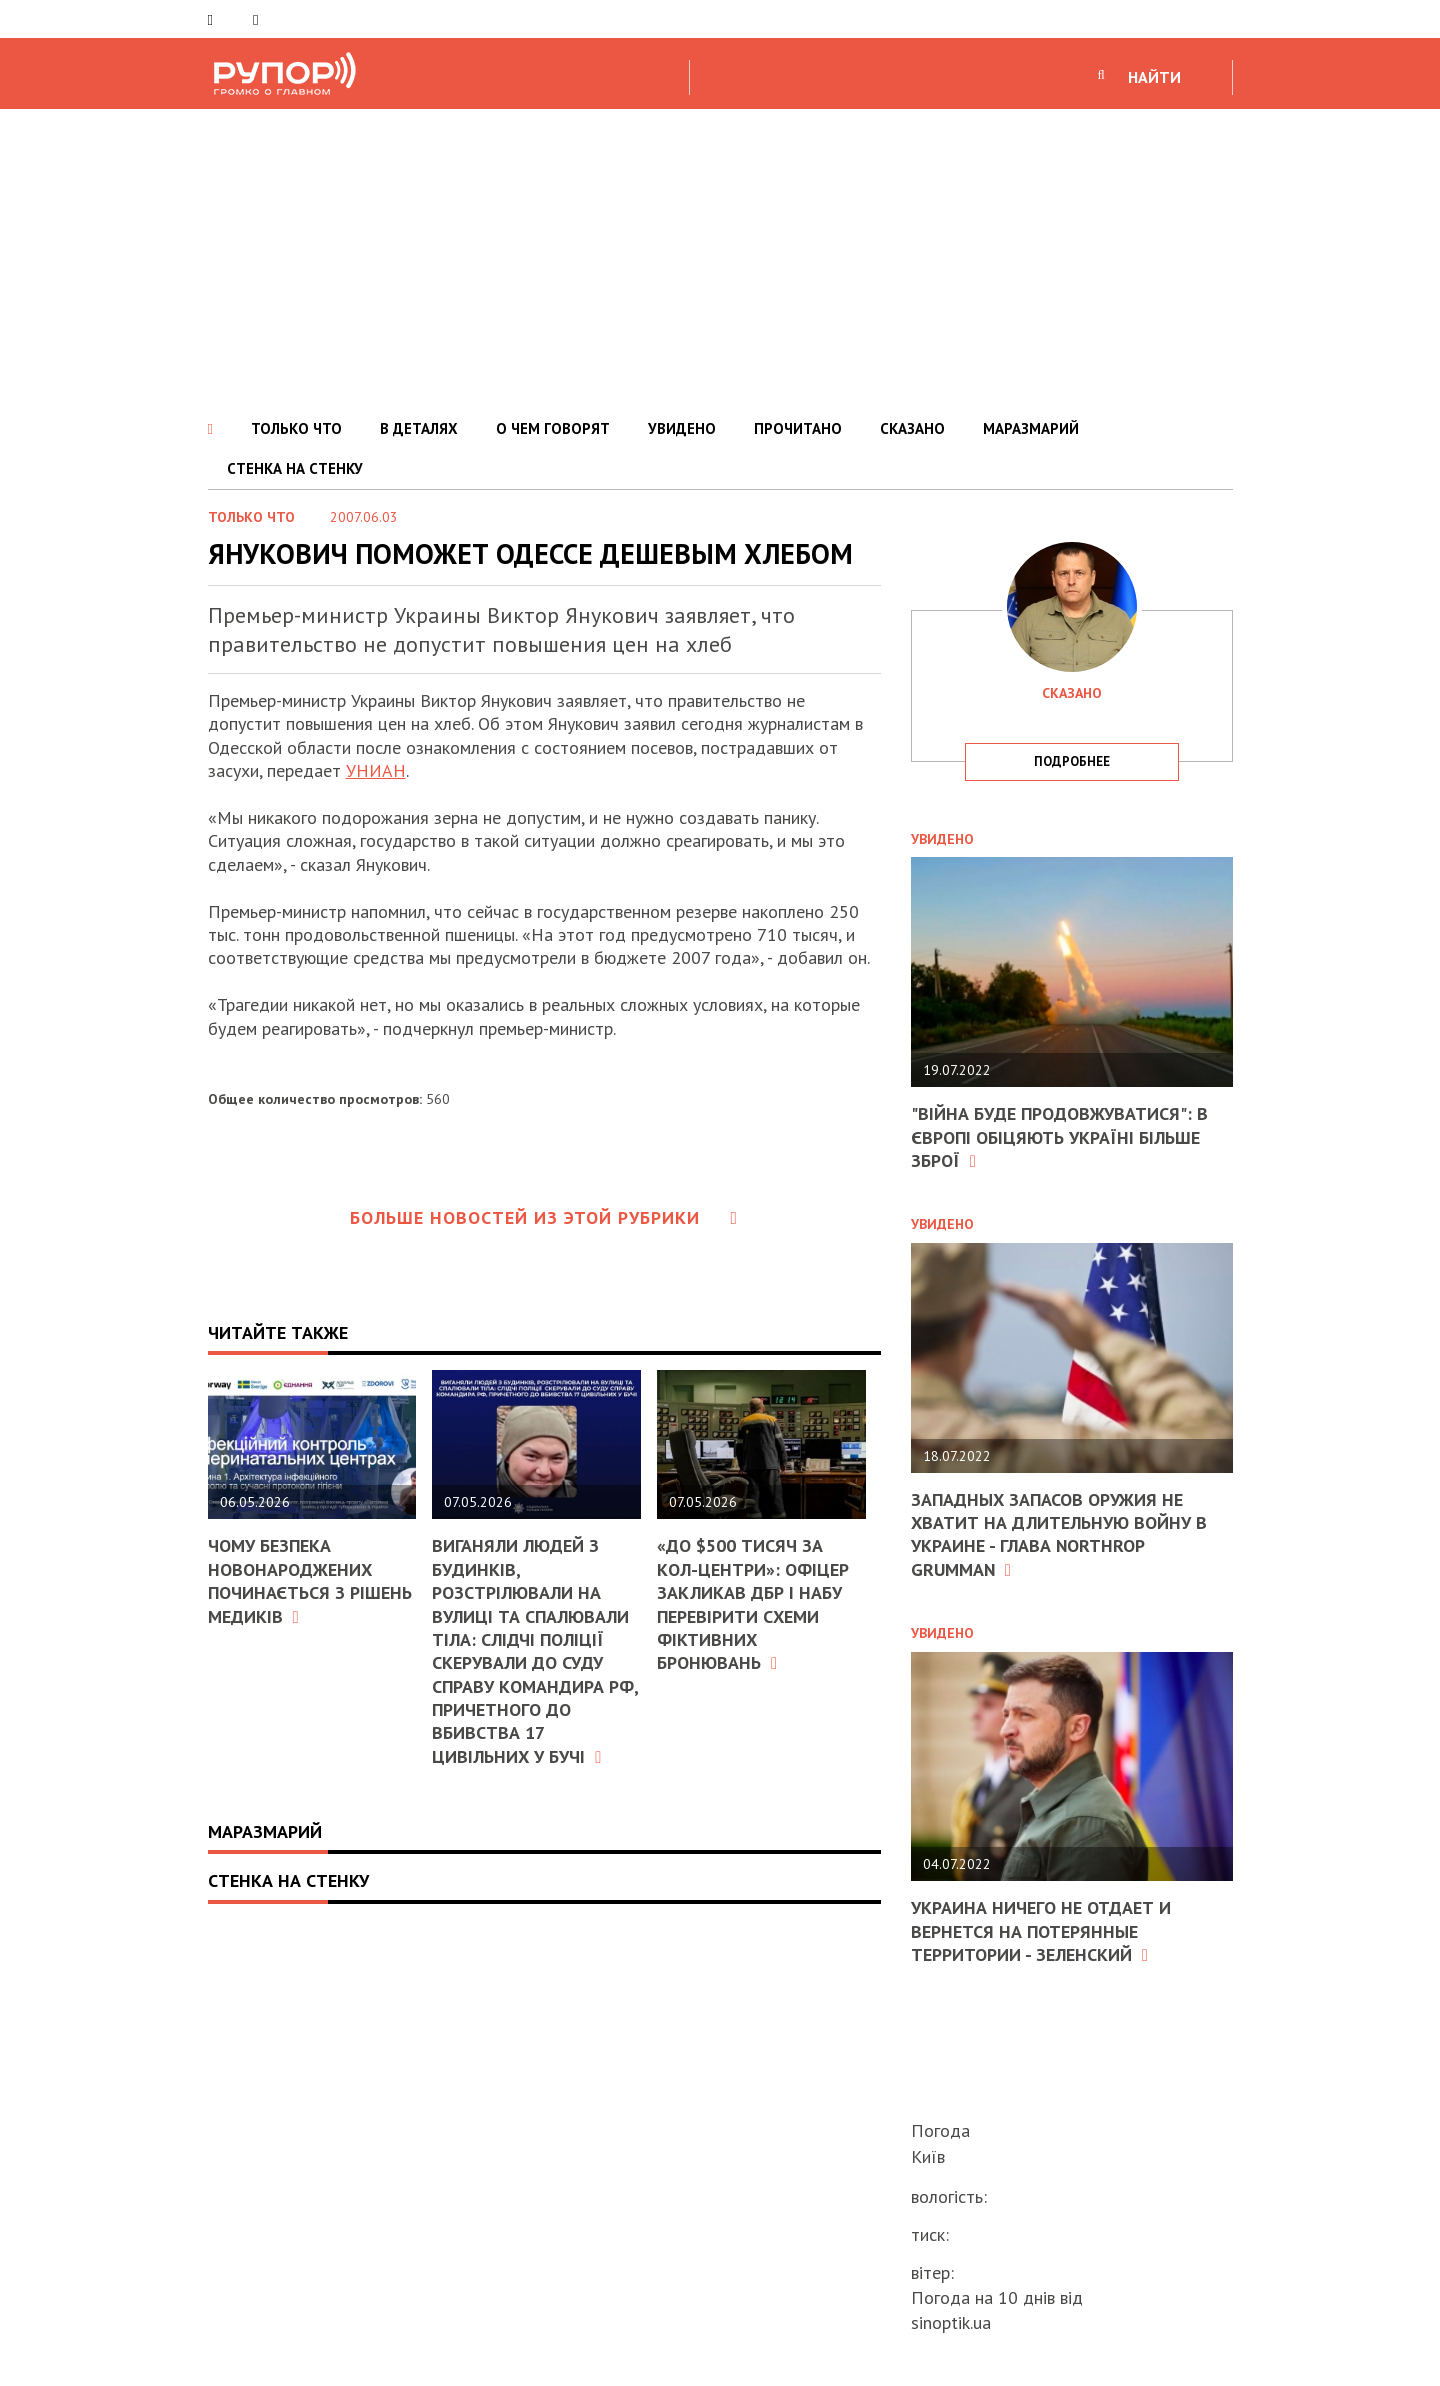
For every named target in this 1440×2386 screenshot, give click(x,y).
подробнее (1072, 761)
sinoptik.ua (951, 2322)
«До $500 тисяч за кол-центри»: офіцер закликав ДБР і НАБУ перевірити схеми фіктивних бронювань (753, 1604)
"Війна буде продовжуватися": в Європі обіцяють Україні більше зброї (1059, 1137)
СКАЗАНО (912, 428)
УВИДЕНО (682, 428)
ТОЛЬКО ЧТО (296, 428)
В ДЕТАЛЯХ (419, 428)
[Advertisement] (720, 259)
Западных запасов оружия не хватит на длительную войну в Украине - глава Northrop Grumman (1059, 1534)
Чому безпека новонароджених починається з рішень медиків (310, 1580)
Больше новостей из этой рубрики (544, 1217)
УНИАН (376, 770)
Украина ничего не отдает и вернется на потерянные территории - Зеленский (1041, 1931)
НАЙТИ (1154, 77)
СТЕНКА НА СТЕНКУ (295, 468)
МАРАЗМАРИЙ (1031, 428)
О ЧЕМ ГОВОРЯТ (553, 428)
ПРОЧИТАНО (798, 428)
